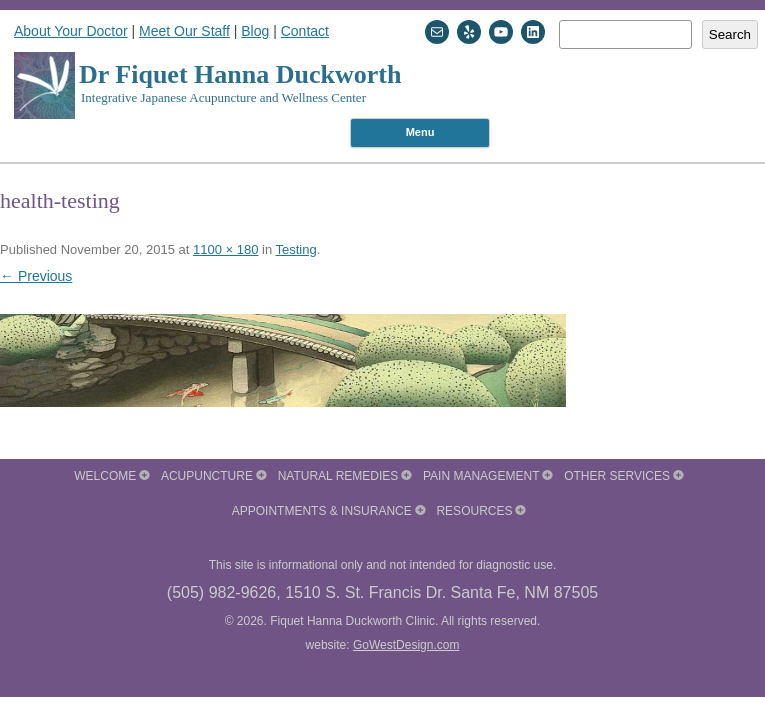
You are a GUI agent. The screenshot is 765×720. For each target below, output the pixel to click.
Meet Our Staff (184, 31)
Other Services (617, 476)
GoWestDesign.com (406, 645)
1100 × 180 (225, 249)
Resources (474, 511)
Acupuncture (207, 476)
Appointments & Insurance (322, 511)
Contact (305, 31)
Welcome (105, 476)
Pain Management (481, 476)
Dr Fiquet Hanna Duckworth (240, 74)
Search (730, 34)
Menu (420, 132)
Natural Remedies (338, 476)
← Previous (36, 276)
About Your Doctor (71, 31)
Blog (255, 31)
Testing (296, 249)
